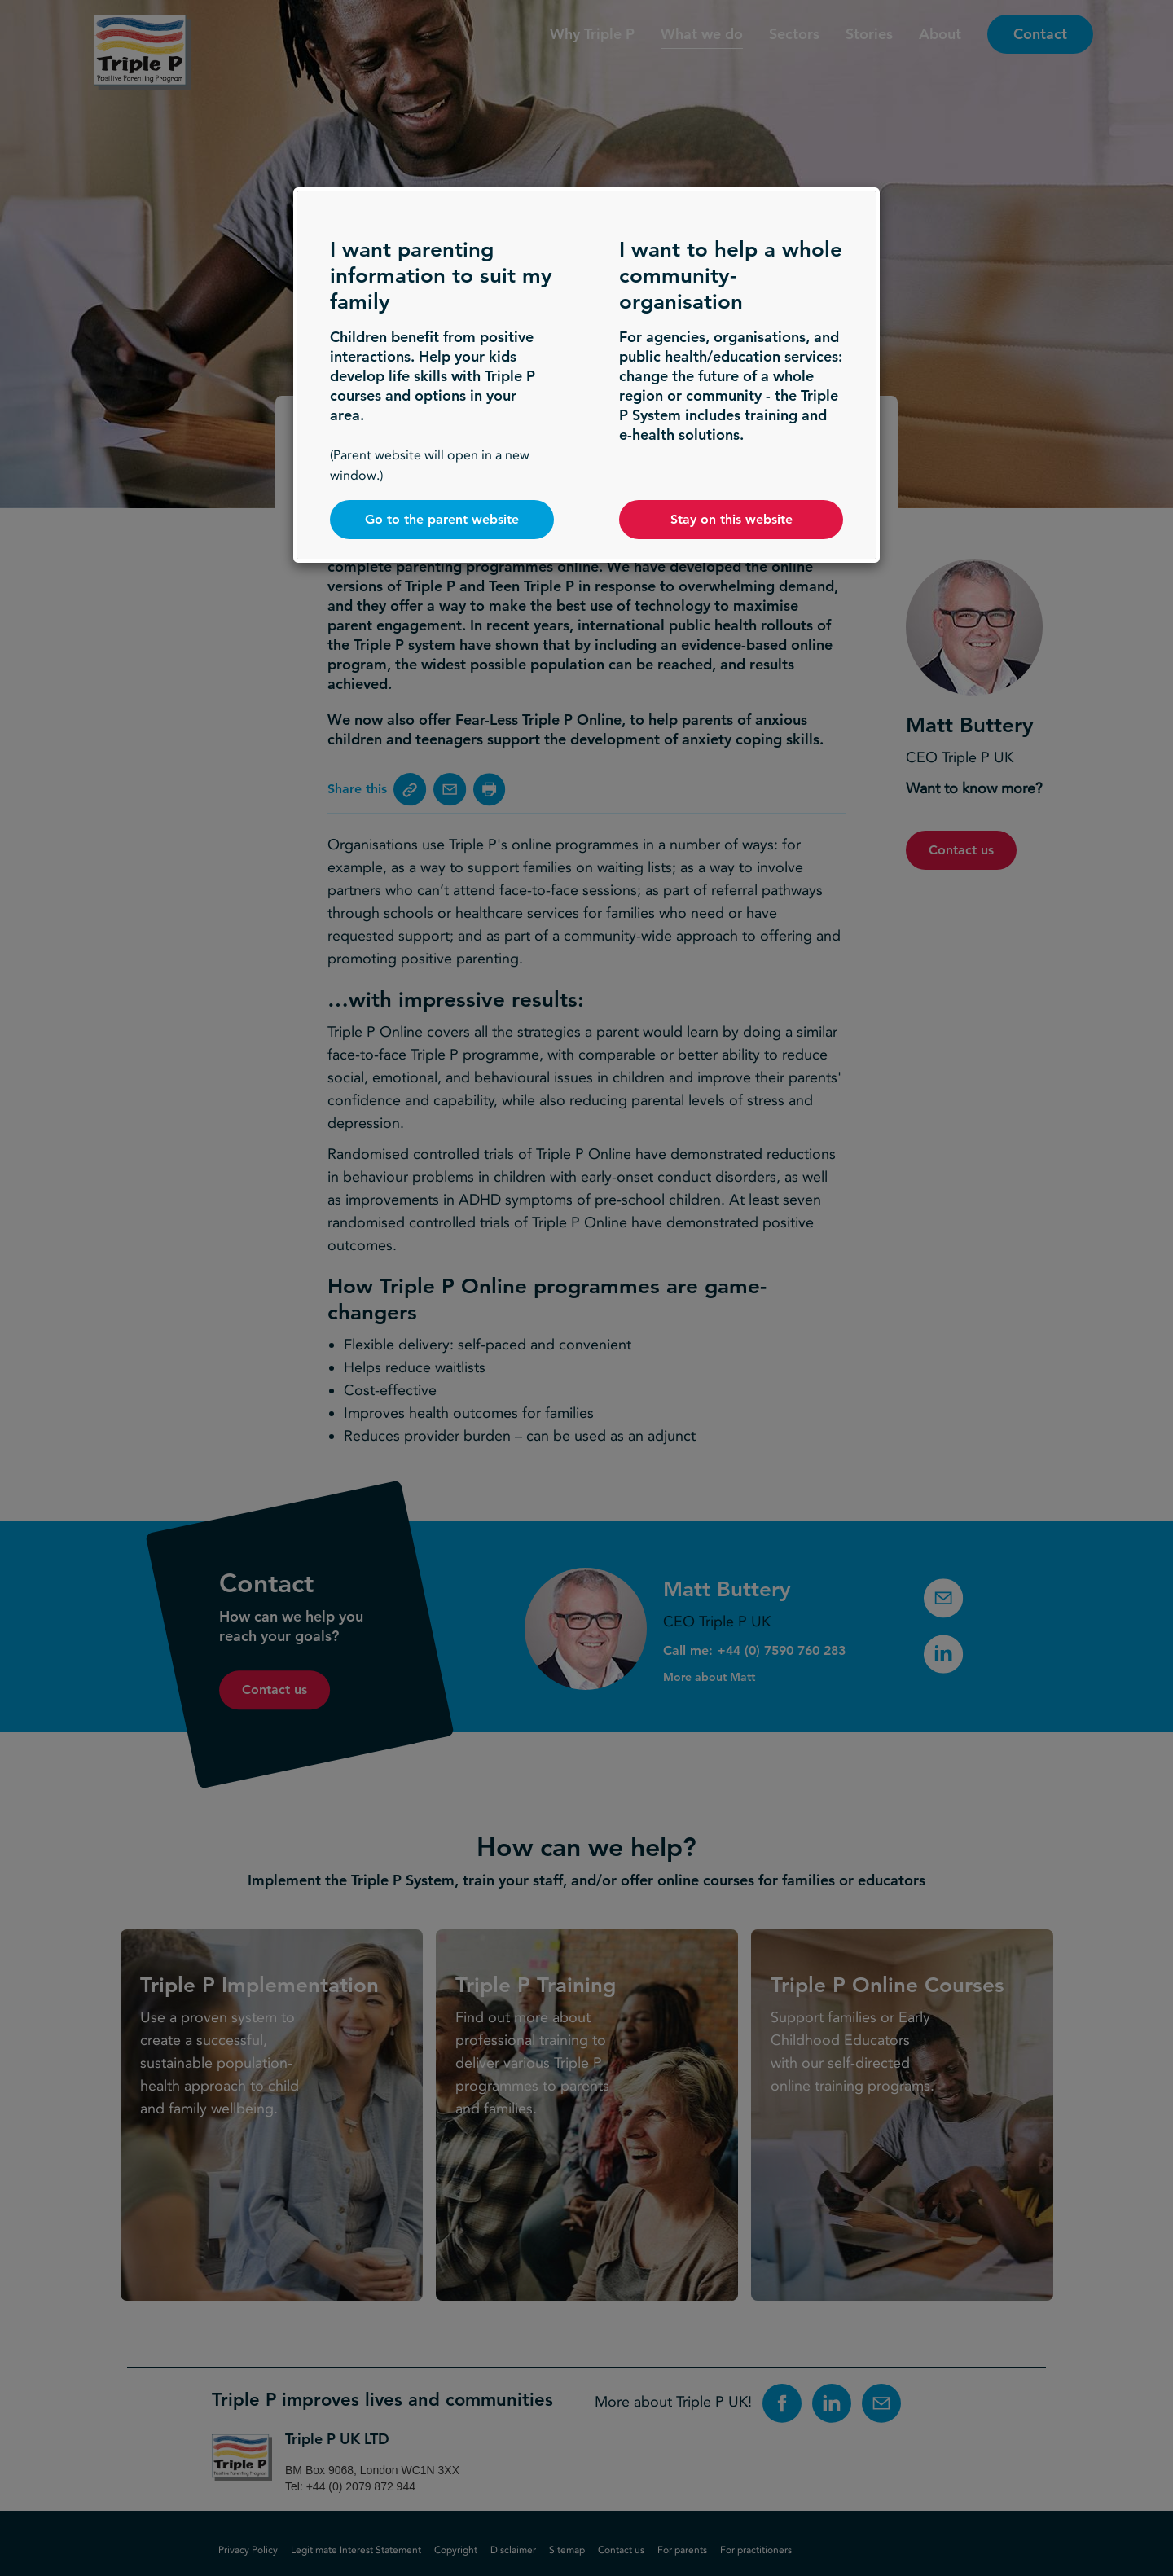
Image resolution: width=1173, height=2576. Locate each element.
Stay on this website (731, 519)
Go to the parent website (442, 519)
